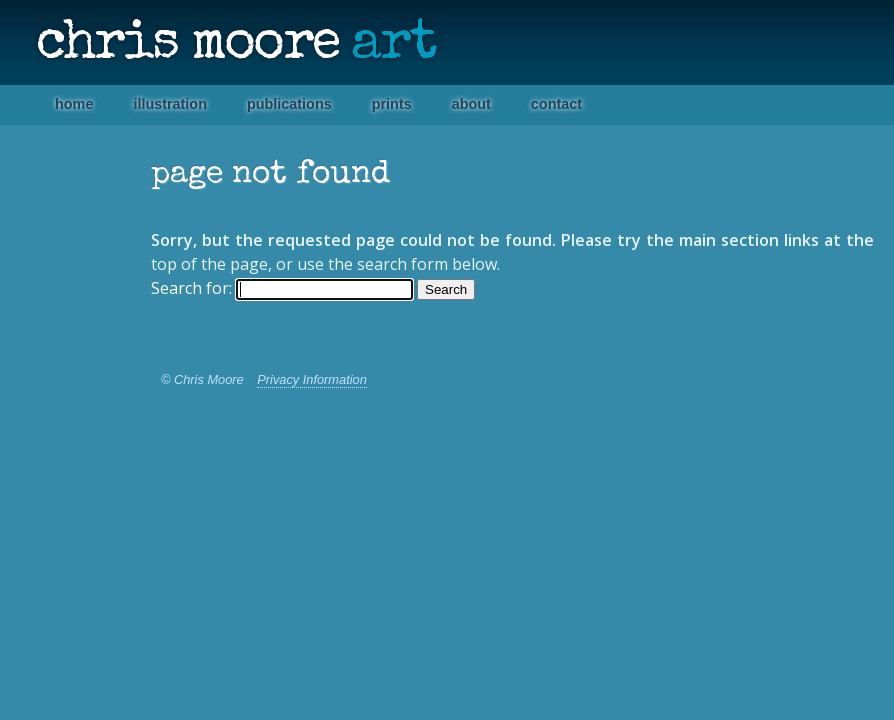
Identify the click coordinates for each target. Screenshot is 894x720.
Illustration (170, 104)
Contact (556, 104)
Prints (392, 104)
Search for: (191, 288)
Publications (289, 104)
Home (74, 104)
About (471, 104)
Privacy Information (312, 379)
